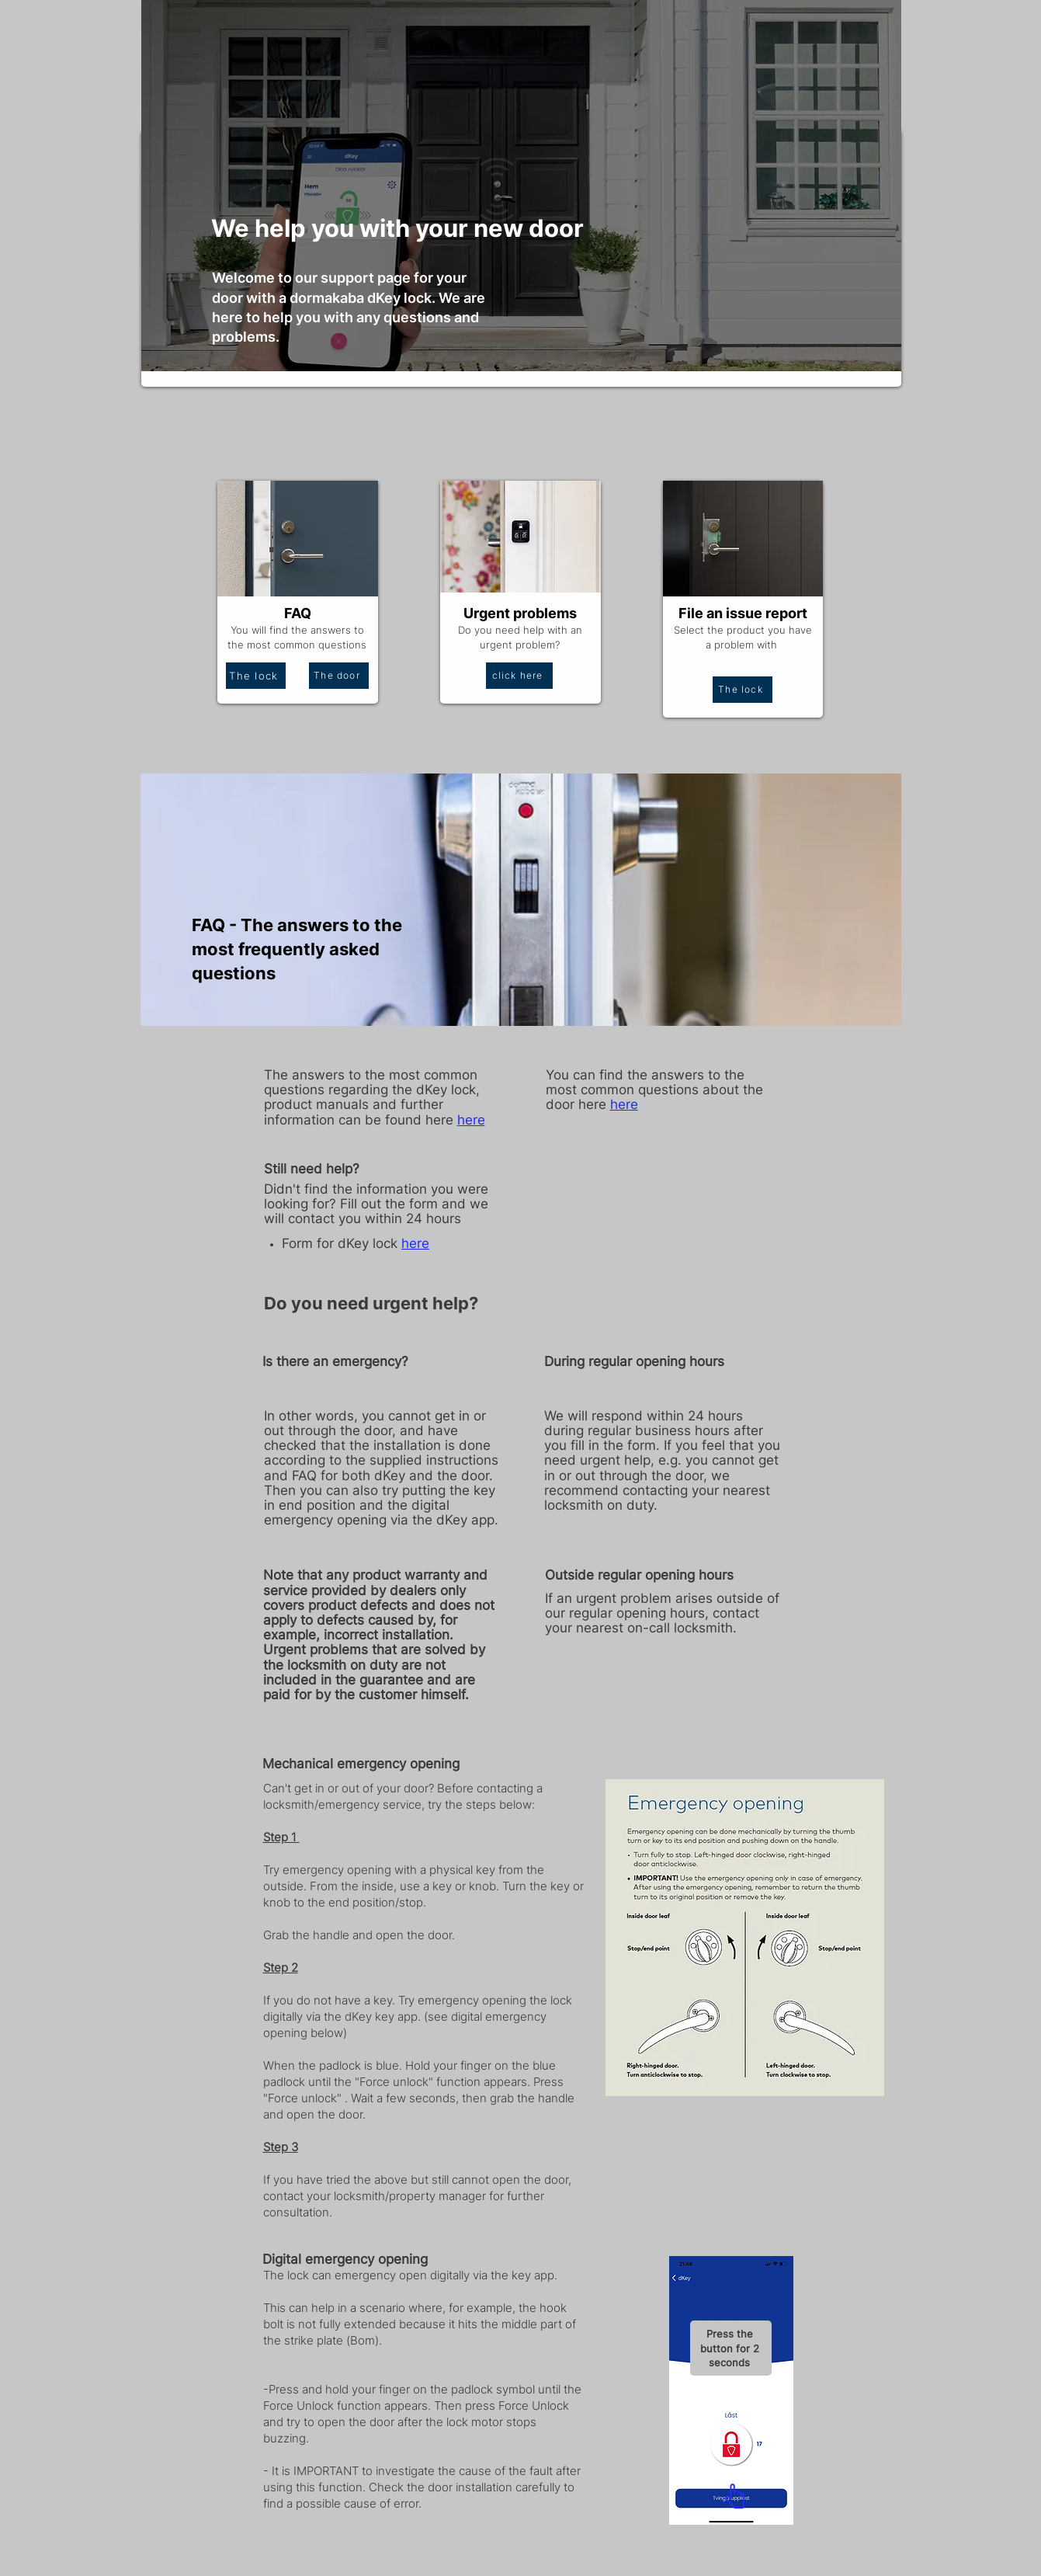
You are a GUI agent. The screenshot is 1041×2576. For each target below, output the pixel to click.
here (415, 1243)
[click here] (519, 675)
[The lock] (256, 675)
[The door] (339, 675)
